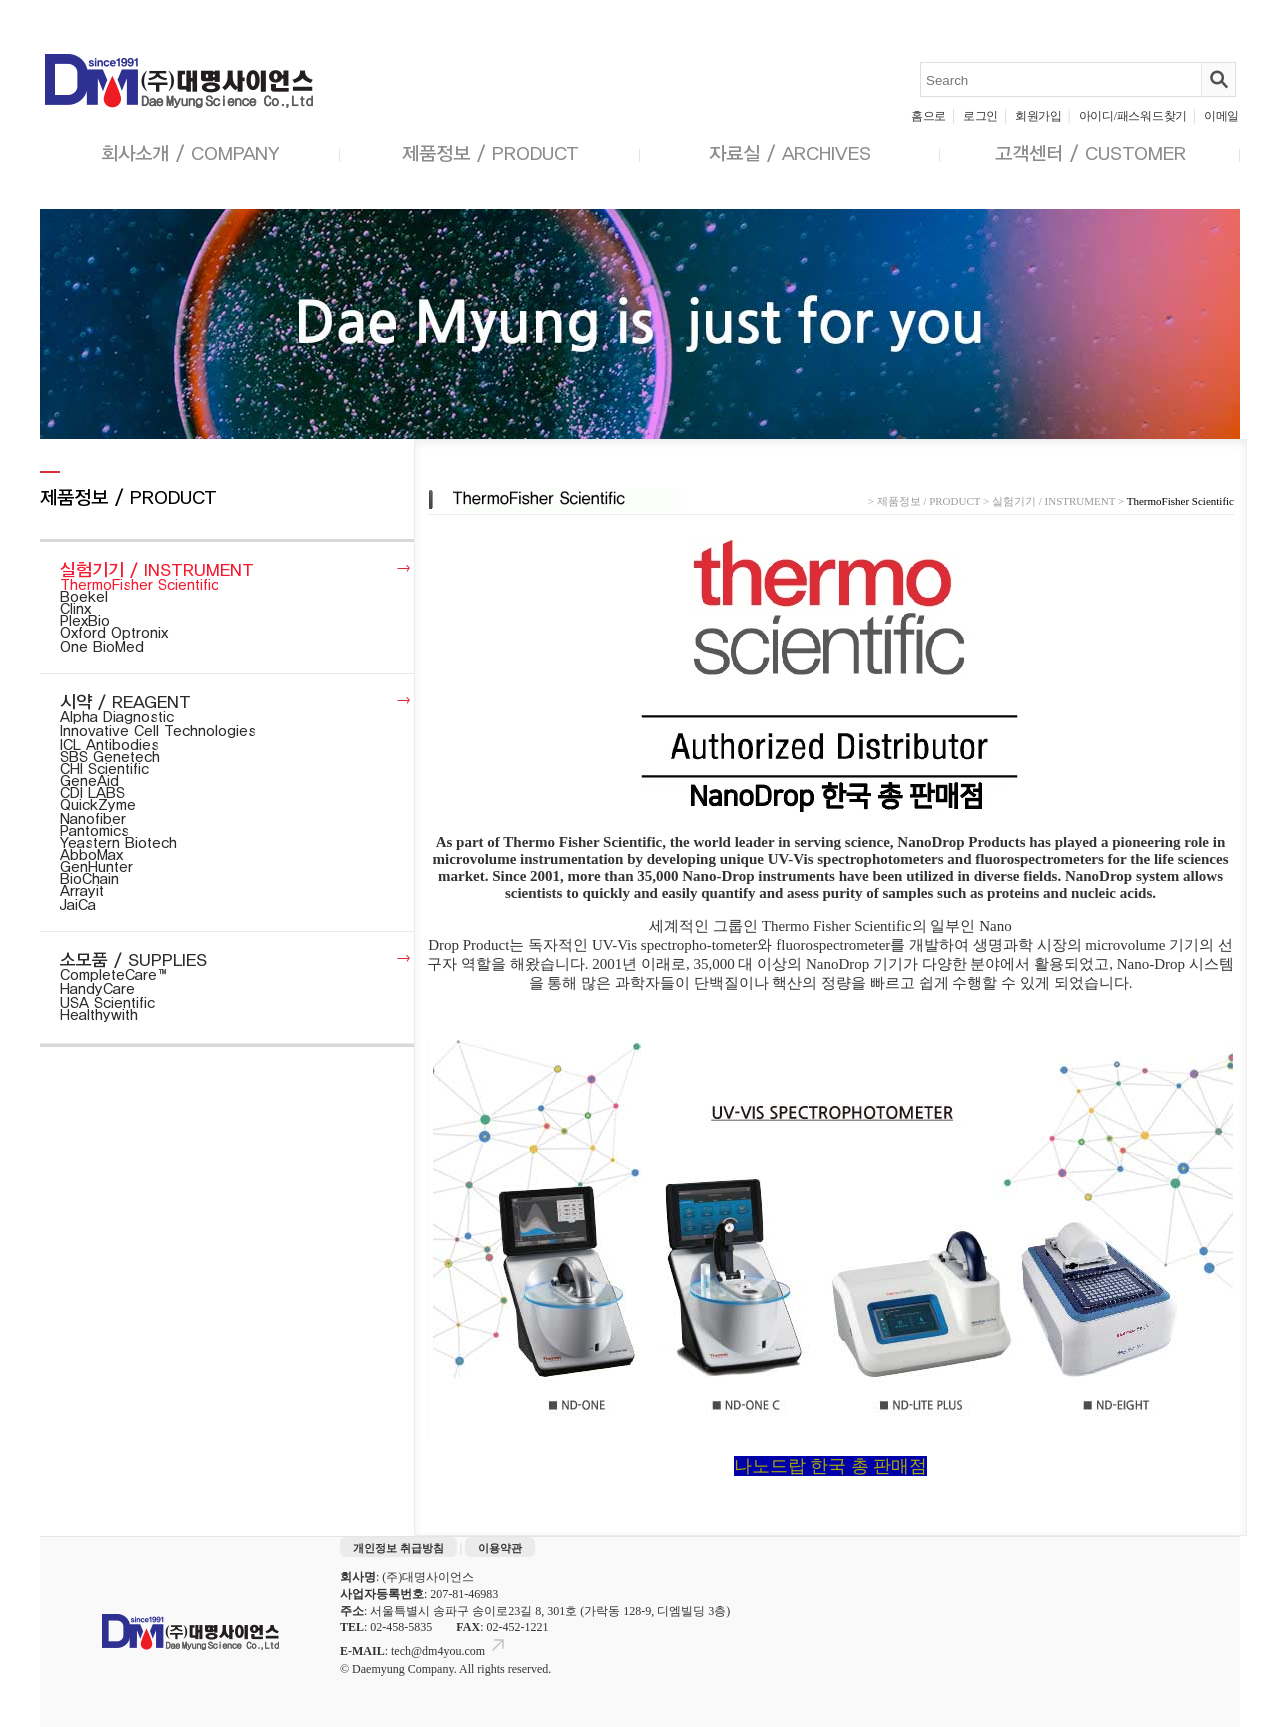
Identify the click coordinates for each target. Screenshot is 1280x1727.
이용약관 (500, 1548)
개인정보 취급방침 (398, 1548)
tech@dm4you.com (449, 1651)
